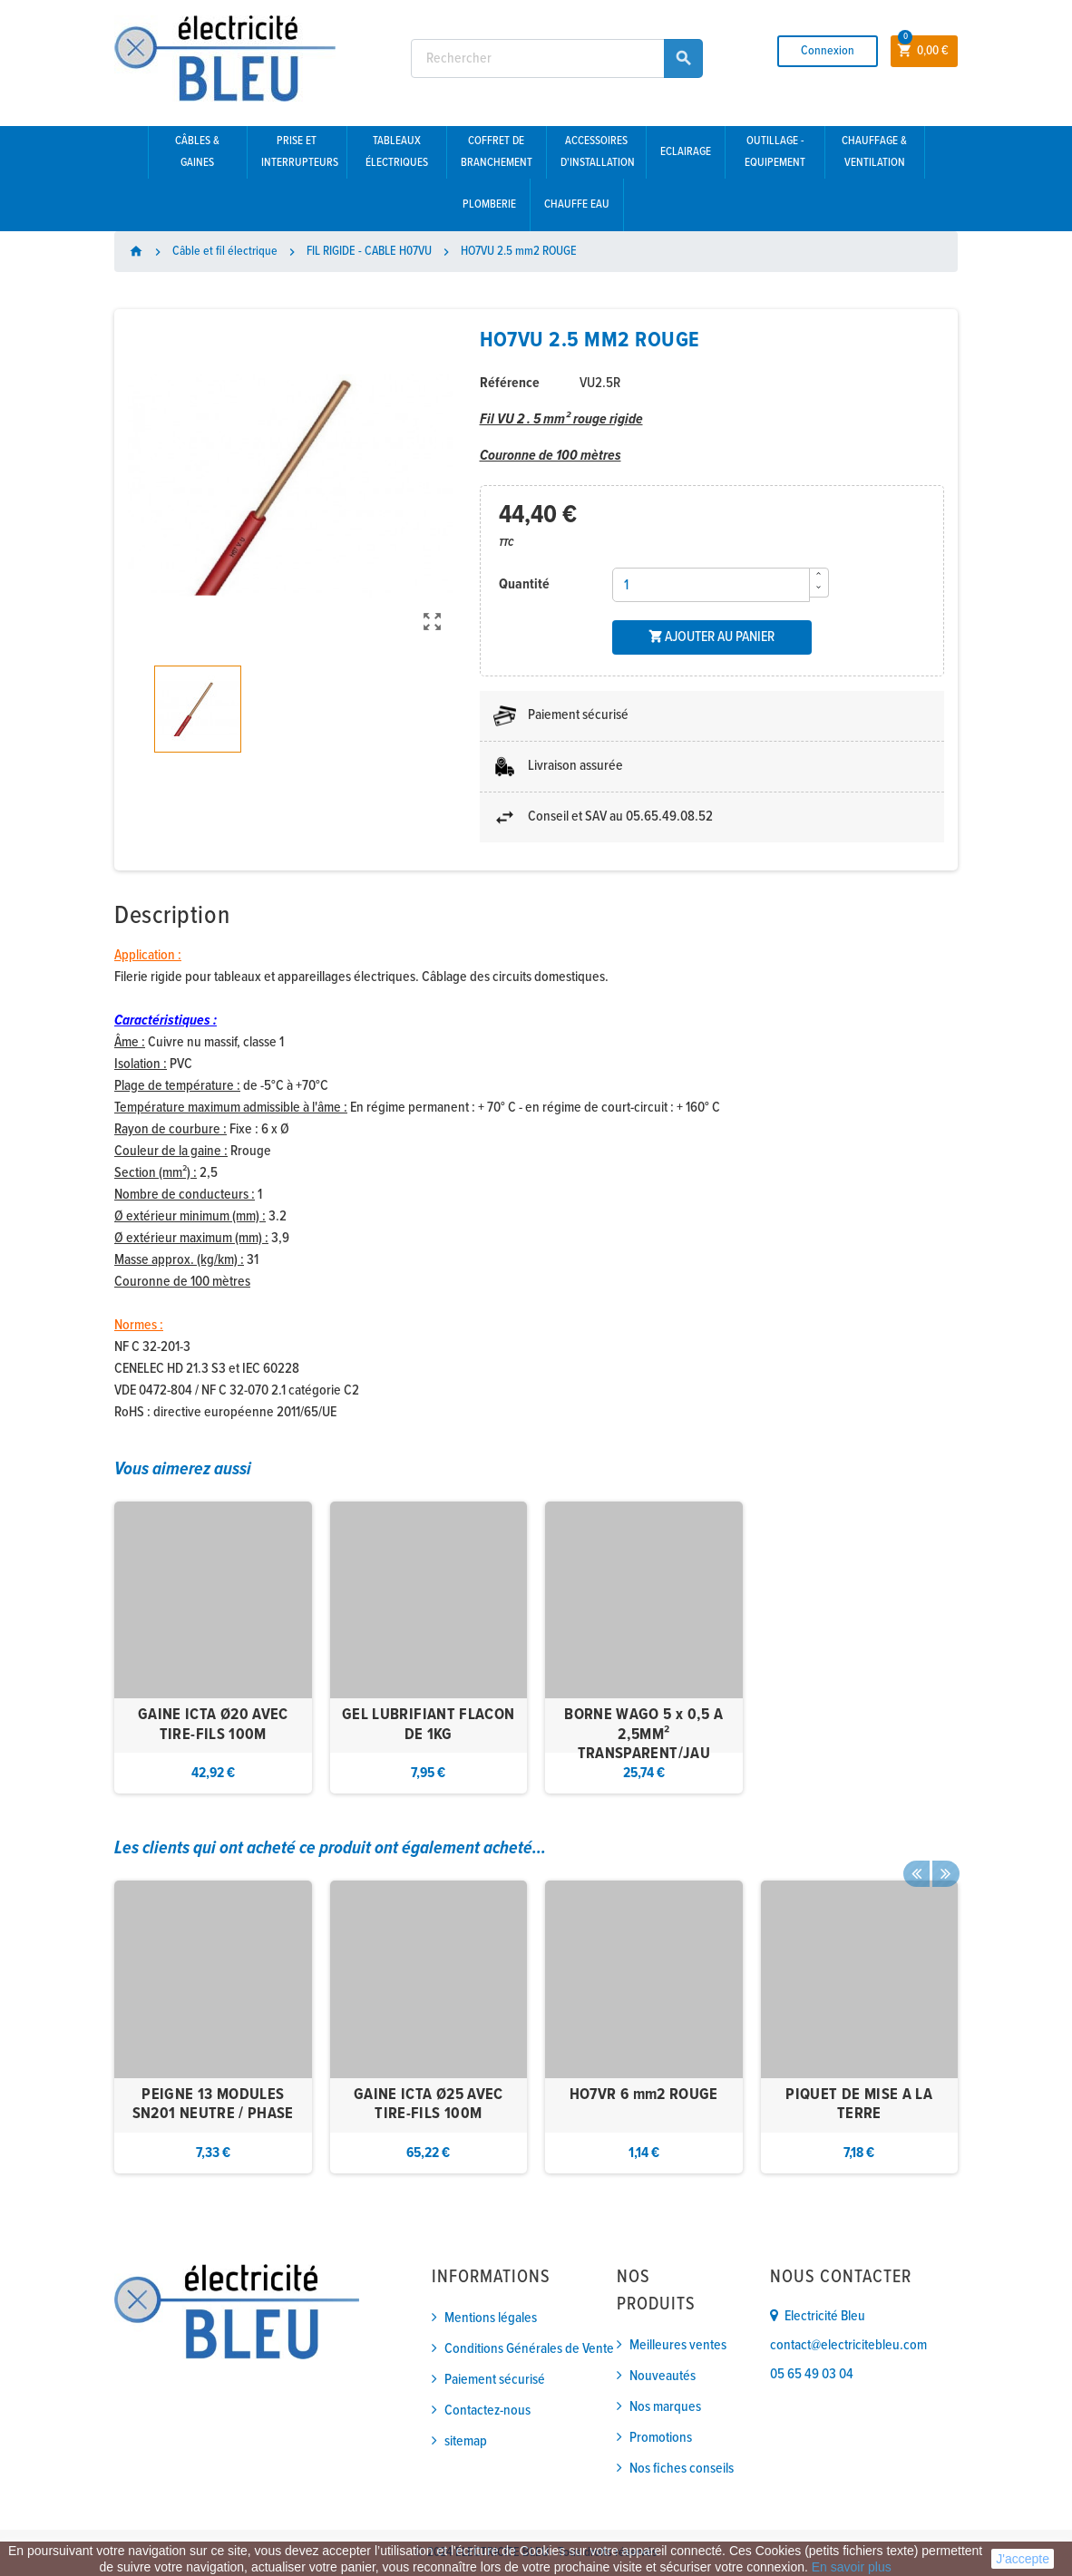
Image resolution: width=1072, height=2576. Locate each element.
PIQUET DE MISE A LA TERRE (858, 2105)
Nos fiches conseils (681, 2468)
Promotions (660, 2437)
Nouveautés (662, 2376)
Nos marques (665, 2406)
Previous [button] (916, 1848)
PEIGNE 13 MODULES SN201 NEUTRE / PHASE (213, 2105)
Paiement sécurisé (494, 2379)
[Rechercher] (556, 58)
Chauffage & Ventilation (874, 151)
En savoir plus (852, 2567)
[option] (213, 1648)
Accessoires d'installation (597, 151)
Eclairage (685, 152)
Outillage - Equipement (775, 151)
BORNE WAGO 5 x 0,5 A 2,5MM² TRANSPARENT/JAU (643, 1734)
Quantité (524, 584)
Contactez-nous (487, 2410)
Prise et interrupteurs (299, 151)
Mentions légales (490, 2318)
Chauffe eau (576, 204)
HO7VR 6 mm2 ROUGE (644, 2095)
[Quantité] (711, 585)
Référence (510, 383)
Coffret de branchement (496, 151)
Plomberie (489, 204)
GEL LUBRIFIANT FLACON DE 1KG (428, 1725)
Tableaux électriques (396, 151)
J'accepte (1022, 2559)
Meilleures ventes (677, 2345)
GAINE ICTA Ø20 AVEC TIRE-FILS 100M (213, 1725)
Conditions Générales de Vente (529, 2348)
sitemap (465, 2441)
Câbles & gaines (197, 151)
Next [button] (944, 1848)
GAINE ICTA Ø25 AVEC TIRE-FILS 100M (428, 2105)
